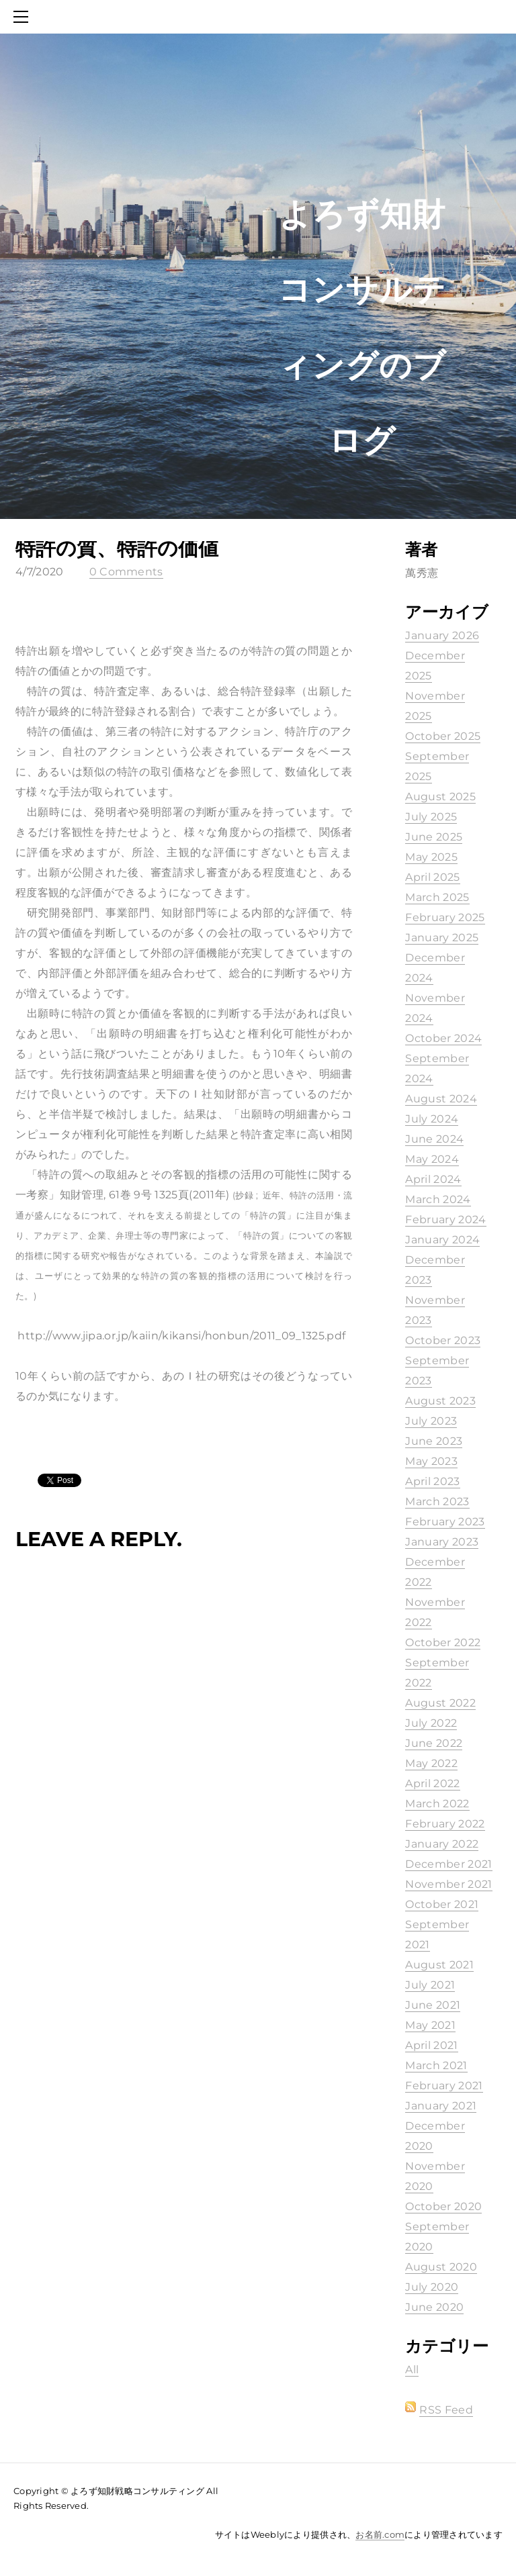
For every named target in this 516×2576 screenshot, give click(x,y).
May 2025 (431, 857)
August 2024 (441, 1098)
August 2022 (440, 1703)
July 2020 (431, 2287)
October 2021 (441, 1904)
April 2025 (432, 877)
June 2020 (434, 2307)
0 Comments (126, 571)
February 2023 (444, 1521)
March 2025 (437, 897)
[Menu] (23, 16)
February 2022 (444, 1823)
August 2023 (440, 1400)
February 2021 (443, 2085)
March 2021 (436, 2065)
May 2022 (431, 1763)
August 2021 (439, 1964)
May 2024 (432, 1159)
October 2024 (443, 1038)
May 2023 (431, 1461)
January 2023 (441, 1541)
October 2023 (442, 1340)
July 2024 (431, 1118)
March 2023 (437, 1501)
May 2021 (430, 2025)
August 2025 (440, 796)
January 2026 (442, 635)
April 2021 (431, 2045)
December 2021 (448, 1864)
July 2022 (431, 1723)
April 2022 (432, 1783)
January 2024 (442, 1239)
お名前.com (379, 2534)
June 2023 (433, 1441)
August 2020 (441, 2266)
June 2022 (433, 1743)
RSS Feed (446, 2409)
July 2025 (431, 816)
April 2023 (432, 1481)
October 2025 (442, 736)
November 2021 (448, 1884)
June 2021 (432, 2005)
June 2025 (433, 836)
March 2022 (437, 1803)
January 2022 (441, 1844)
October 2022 (442, 1642)
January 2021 (440, 2105)
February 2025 (444, 917)
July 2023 (431, 1421)
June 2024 (434, 1139)
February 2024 (445, 1219)
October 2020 (443, 2206)
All (412, 2369)
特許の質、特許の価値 (116, 548)
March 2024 (437, 1199)
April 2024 (433, 1179)
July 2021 (430, 1984)
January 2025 (441, 937)
